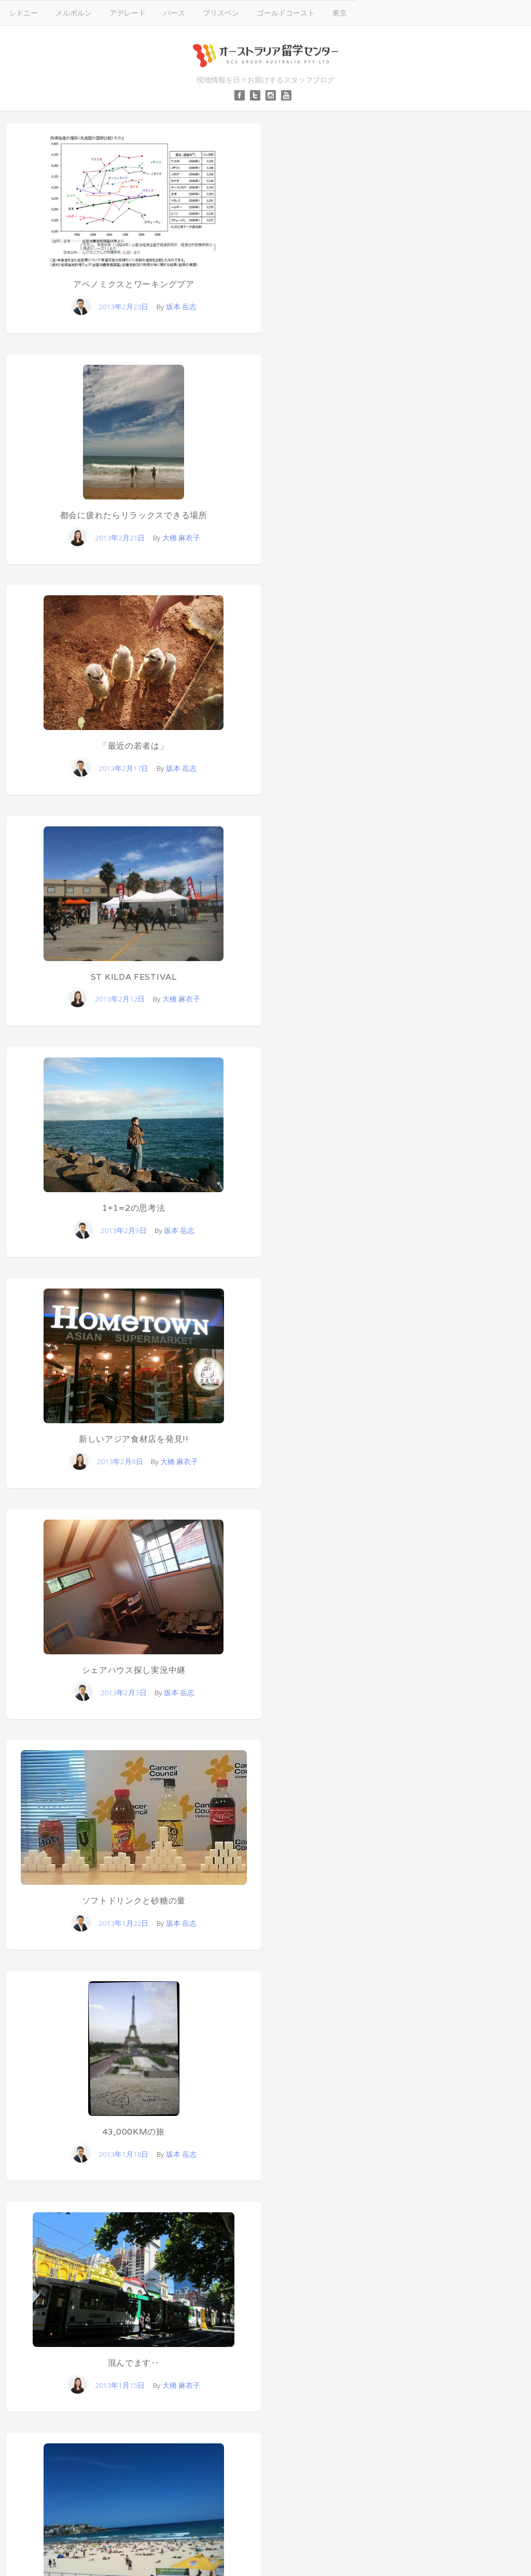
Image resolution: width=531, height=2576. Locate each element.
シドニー (23, 13)
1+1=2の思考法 (133, 1208)
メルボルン (73, 13)
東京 (339, 13)
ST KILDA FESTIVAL (134, 976)
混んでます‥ (134, 2362)
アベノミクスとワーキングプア (133, 284)
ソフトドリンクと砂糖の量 (134, 1900)
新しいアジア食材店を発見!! (134, 1439)
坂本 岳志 (181, 306)
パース (174, 13)
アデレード (127, 13)
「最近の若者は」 (134, 745)
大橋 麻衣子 (181, 537)
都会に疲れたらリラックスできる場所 (133, 515)
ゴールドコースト (286, 13)
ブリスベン (221, 13)
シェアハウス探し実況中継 (134, 1670)
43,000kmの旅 (134, 2131)
